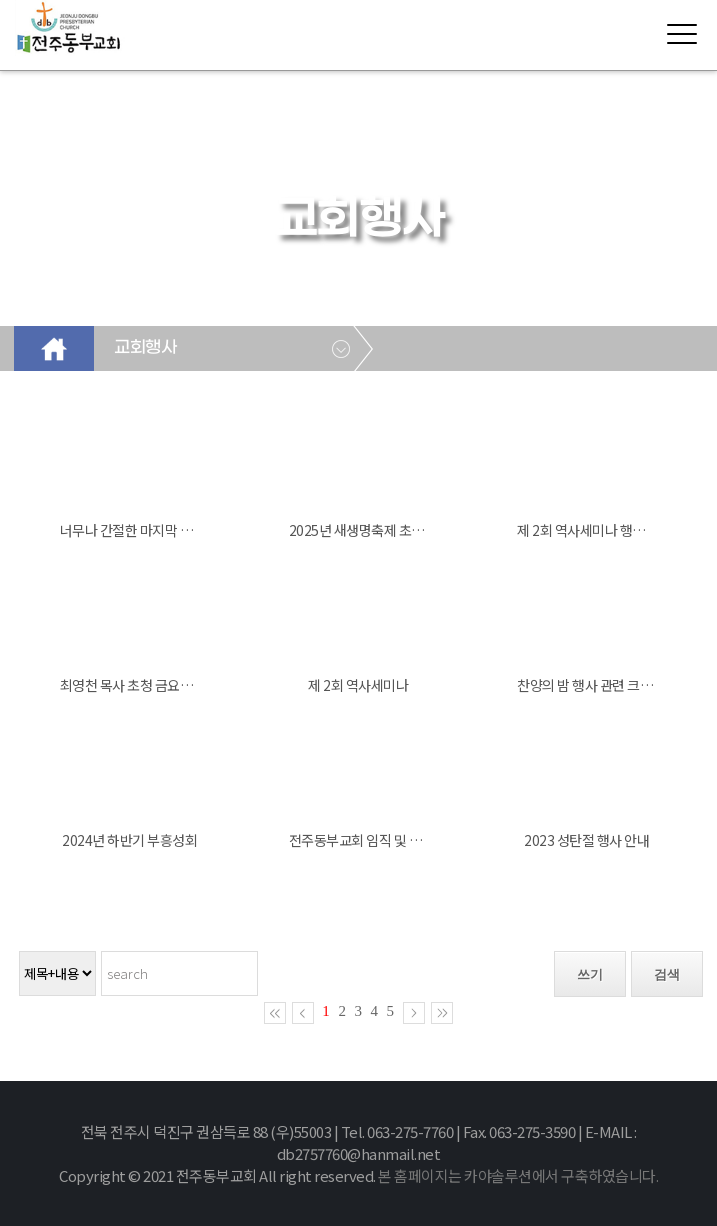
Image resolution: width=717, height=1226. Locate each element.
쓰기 (590, 974)
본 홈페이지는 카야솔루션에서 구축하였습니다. (518, 1175)
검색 (667, 974)
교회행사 (145, 348)
